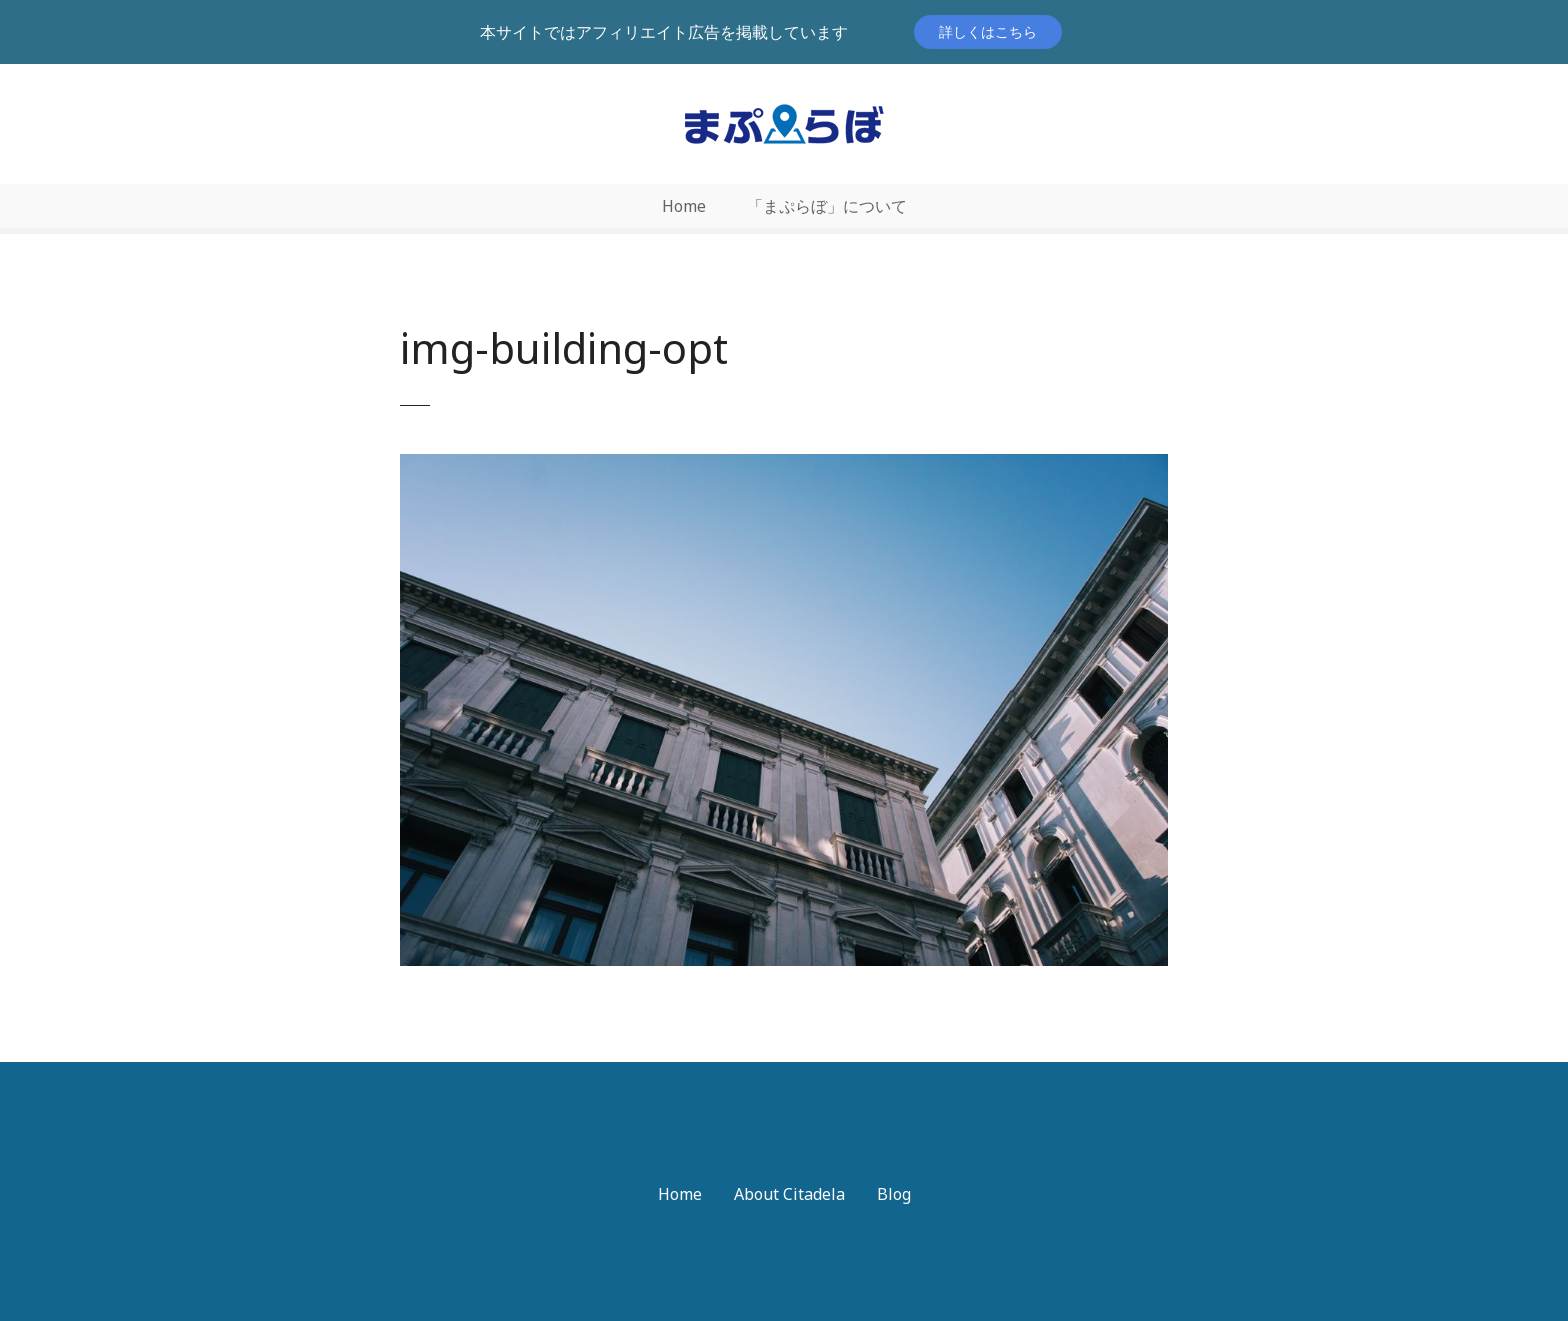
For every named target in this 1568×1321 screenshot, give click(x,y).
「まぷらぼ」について (827, 206)
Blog (894, 1194)
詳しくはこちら (988, 31)
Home (684, 206)
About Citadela (789, 1194)
